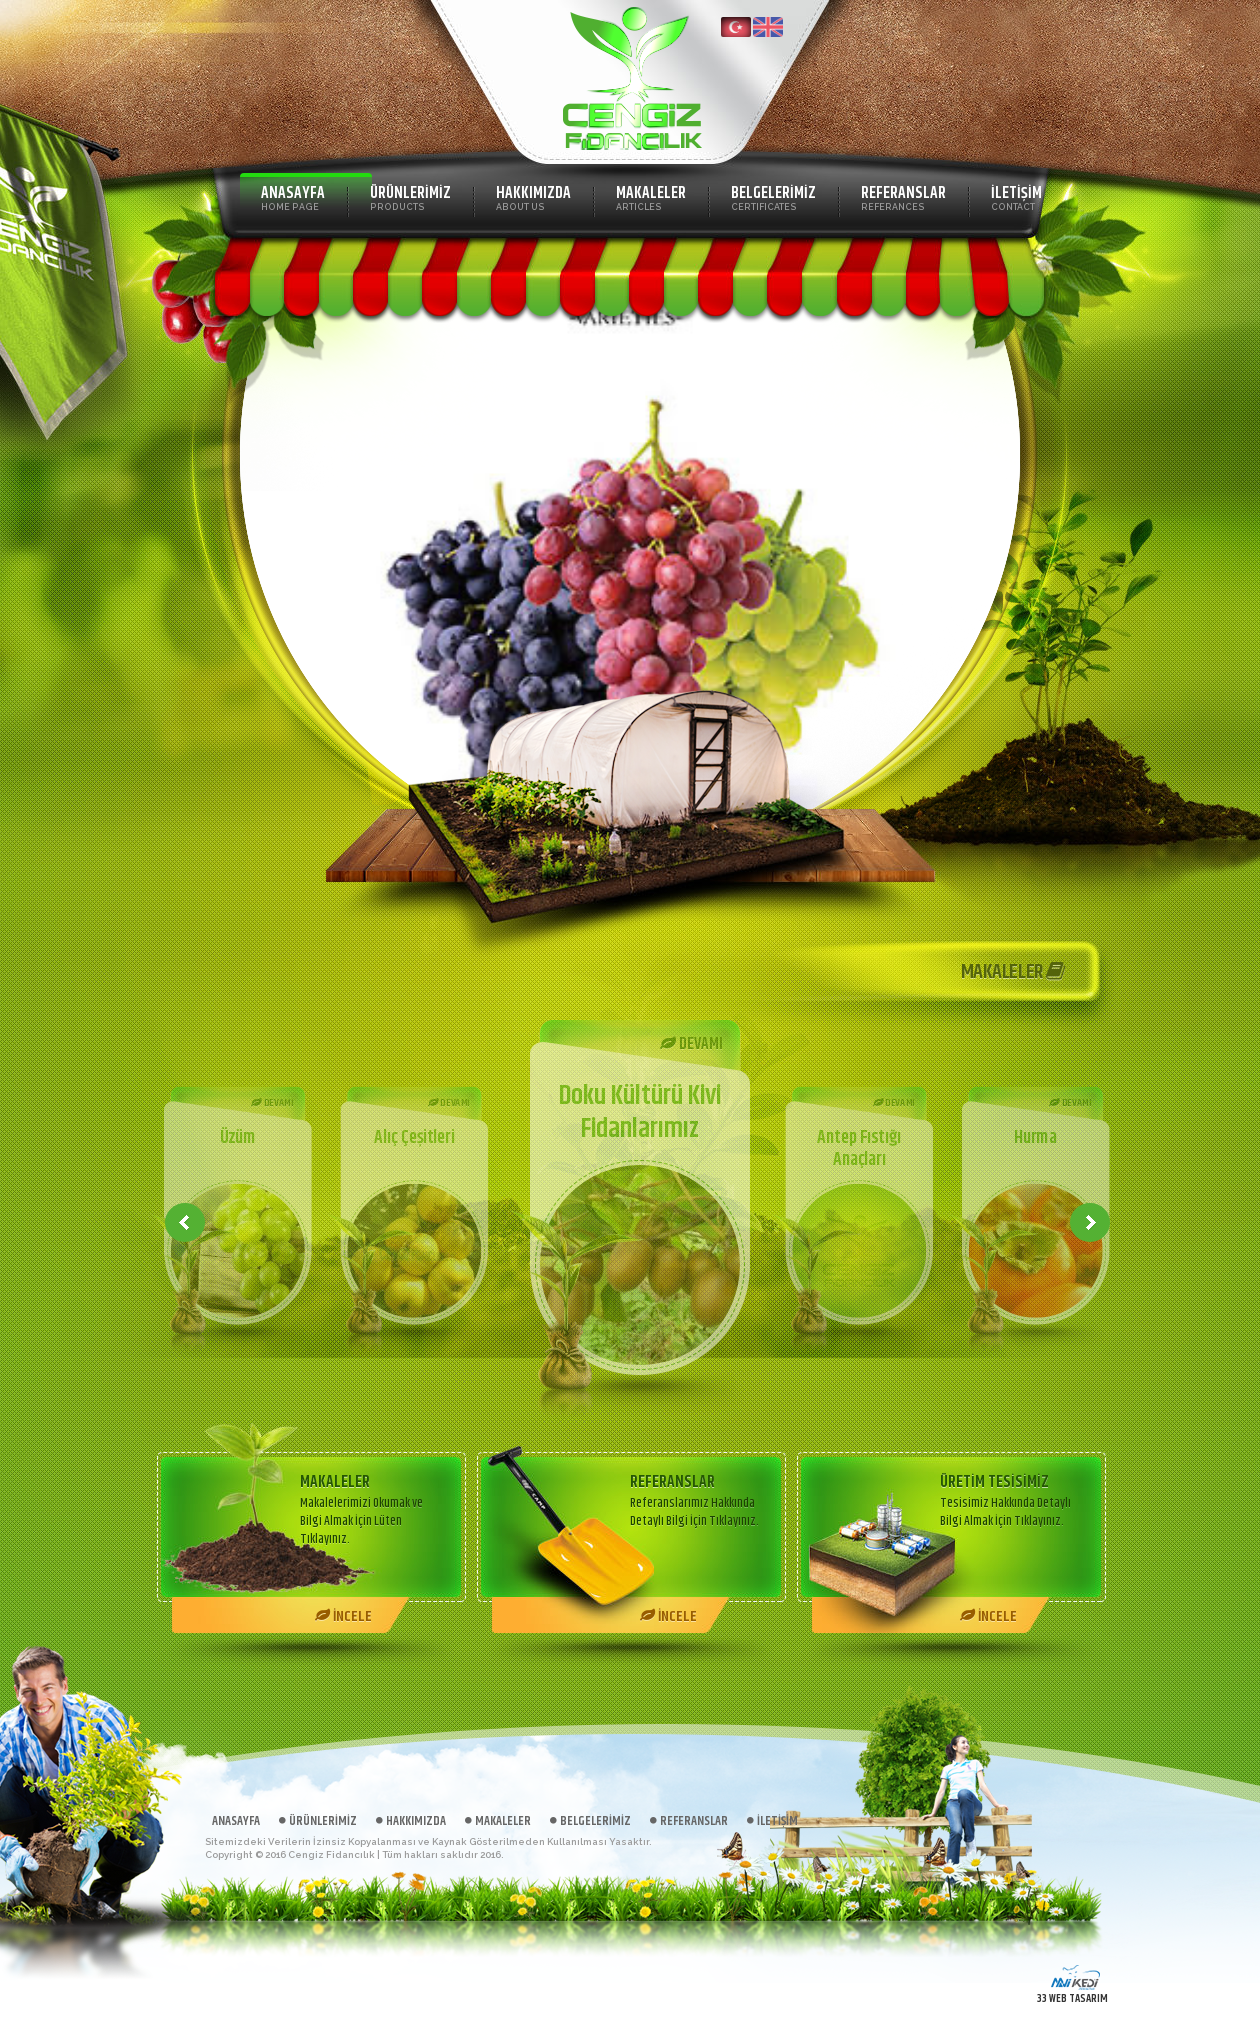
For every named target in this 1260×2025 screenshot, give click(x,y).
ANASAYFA (293, 196)
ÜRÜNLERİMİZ (410, 196)
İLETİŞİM (1016, 196)
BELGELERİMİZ (773, 196)
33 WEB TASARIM (1072, 1998)
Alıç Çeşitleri (414, 1138)
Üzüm (237, 1138)
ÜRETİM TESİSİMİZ (994, 1482)
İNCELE (343, 1616)
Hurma (1035, 1138)
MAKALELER (651, 196)
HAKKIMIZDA (533, 196)
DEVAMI (272, 1103)
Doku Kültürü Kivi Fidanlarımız (640, 1112)
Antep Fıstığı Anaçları (859, 1149)
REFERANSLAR (903, 196)
